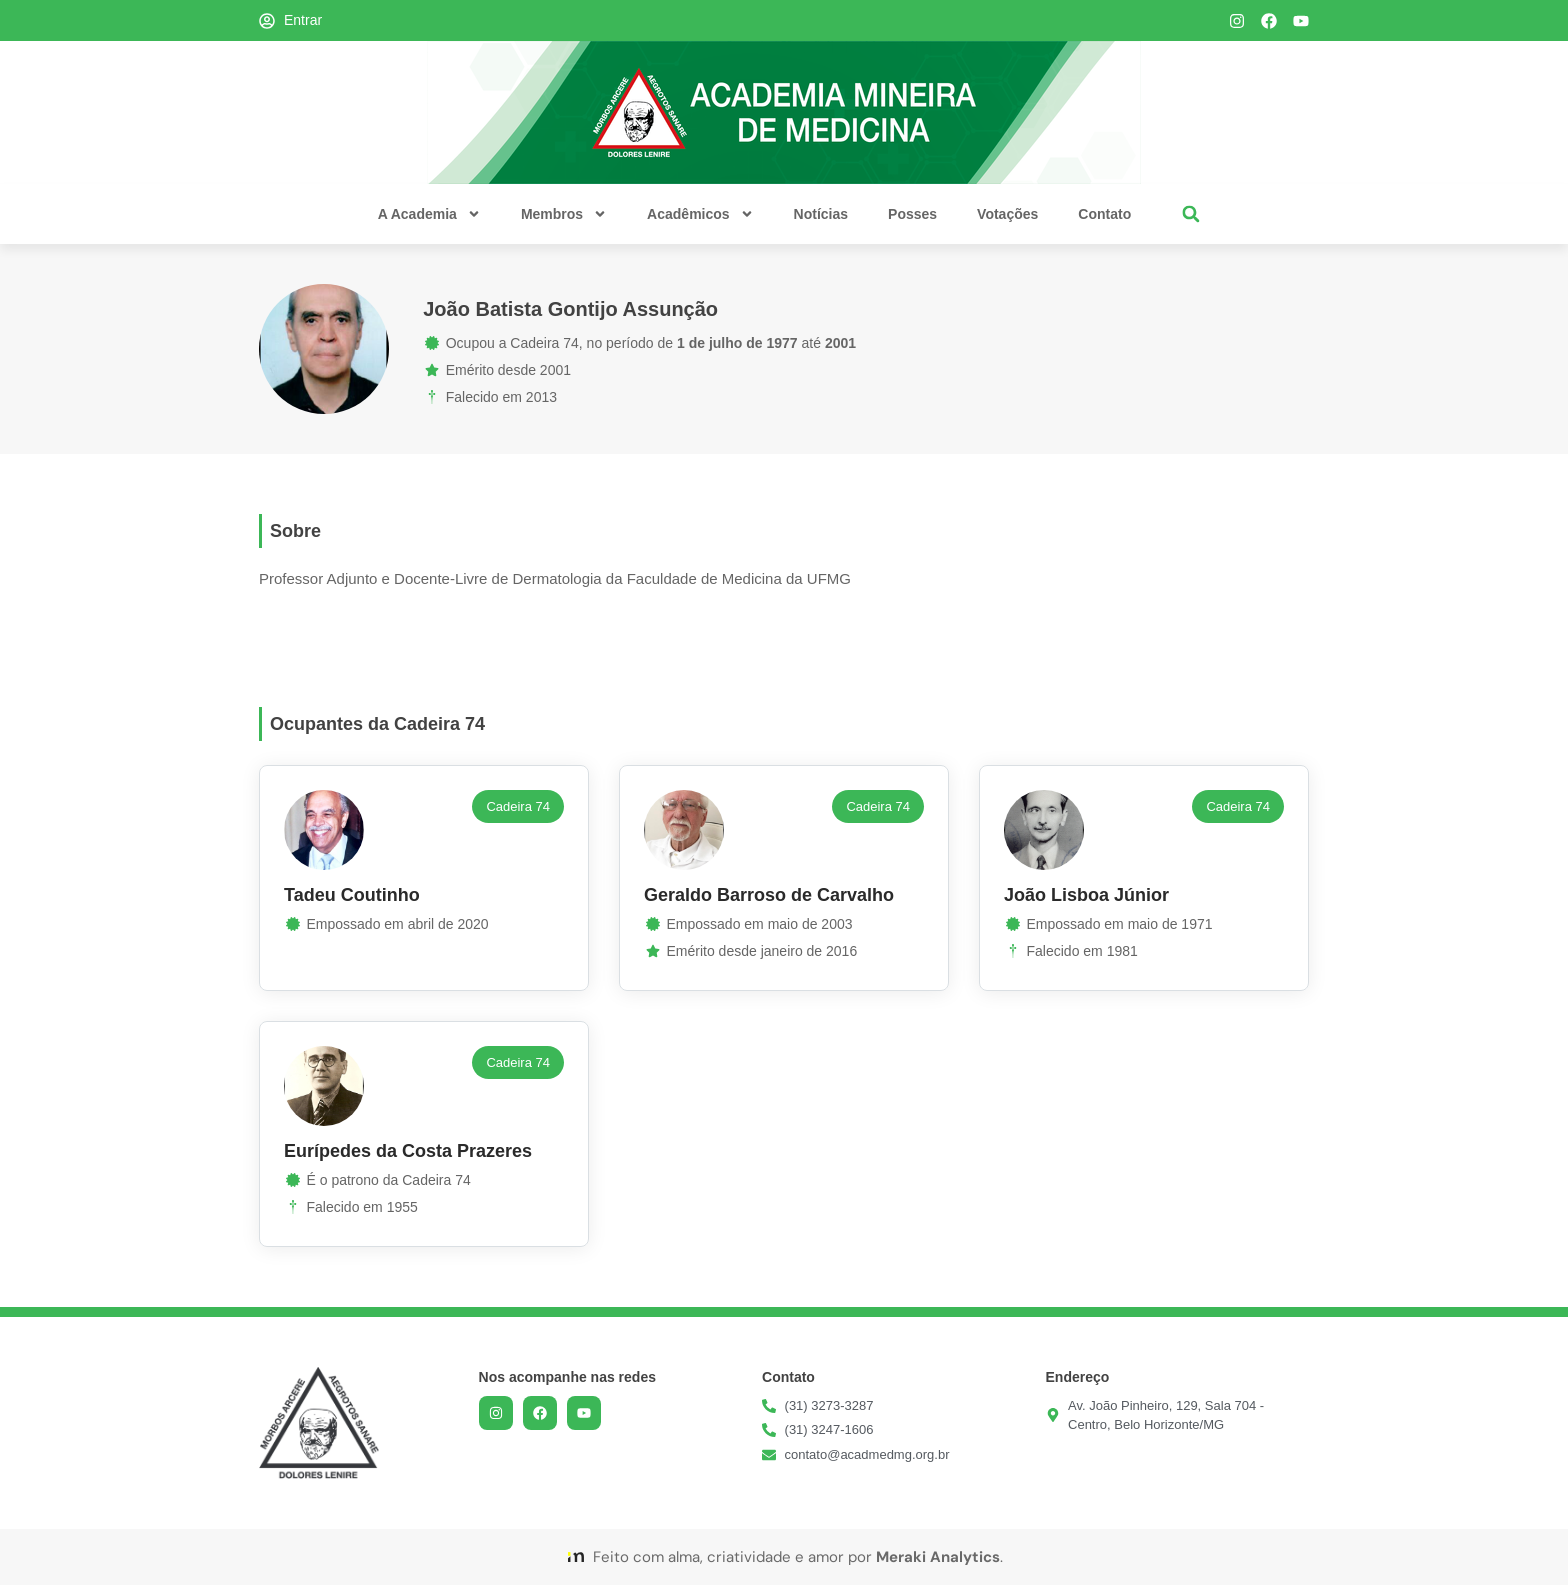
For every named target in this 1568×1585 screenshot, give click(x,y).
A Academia (429, 214)
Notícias (821, 214)
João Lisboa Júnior (1086, 895)
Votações (1007, 214)
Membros (564, 214)
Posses (912, 214)
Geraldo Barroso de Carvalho (769, 895)
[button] (1190, 214)
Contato (1104, 214)
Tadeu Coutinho (352, 895)
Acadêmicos (700, 214)
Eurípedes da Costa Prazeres (408, 1151)
